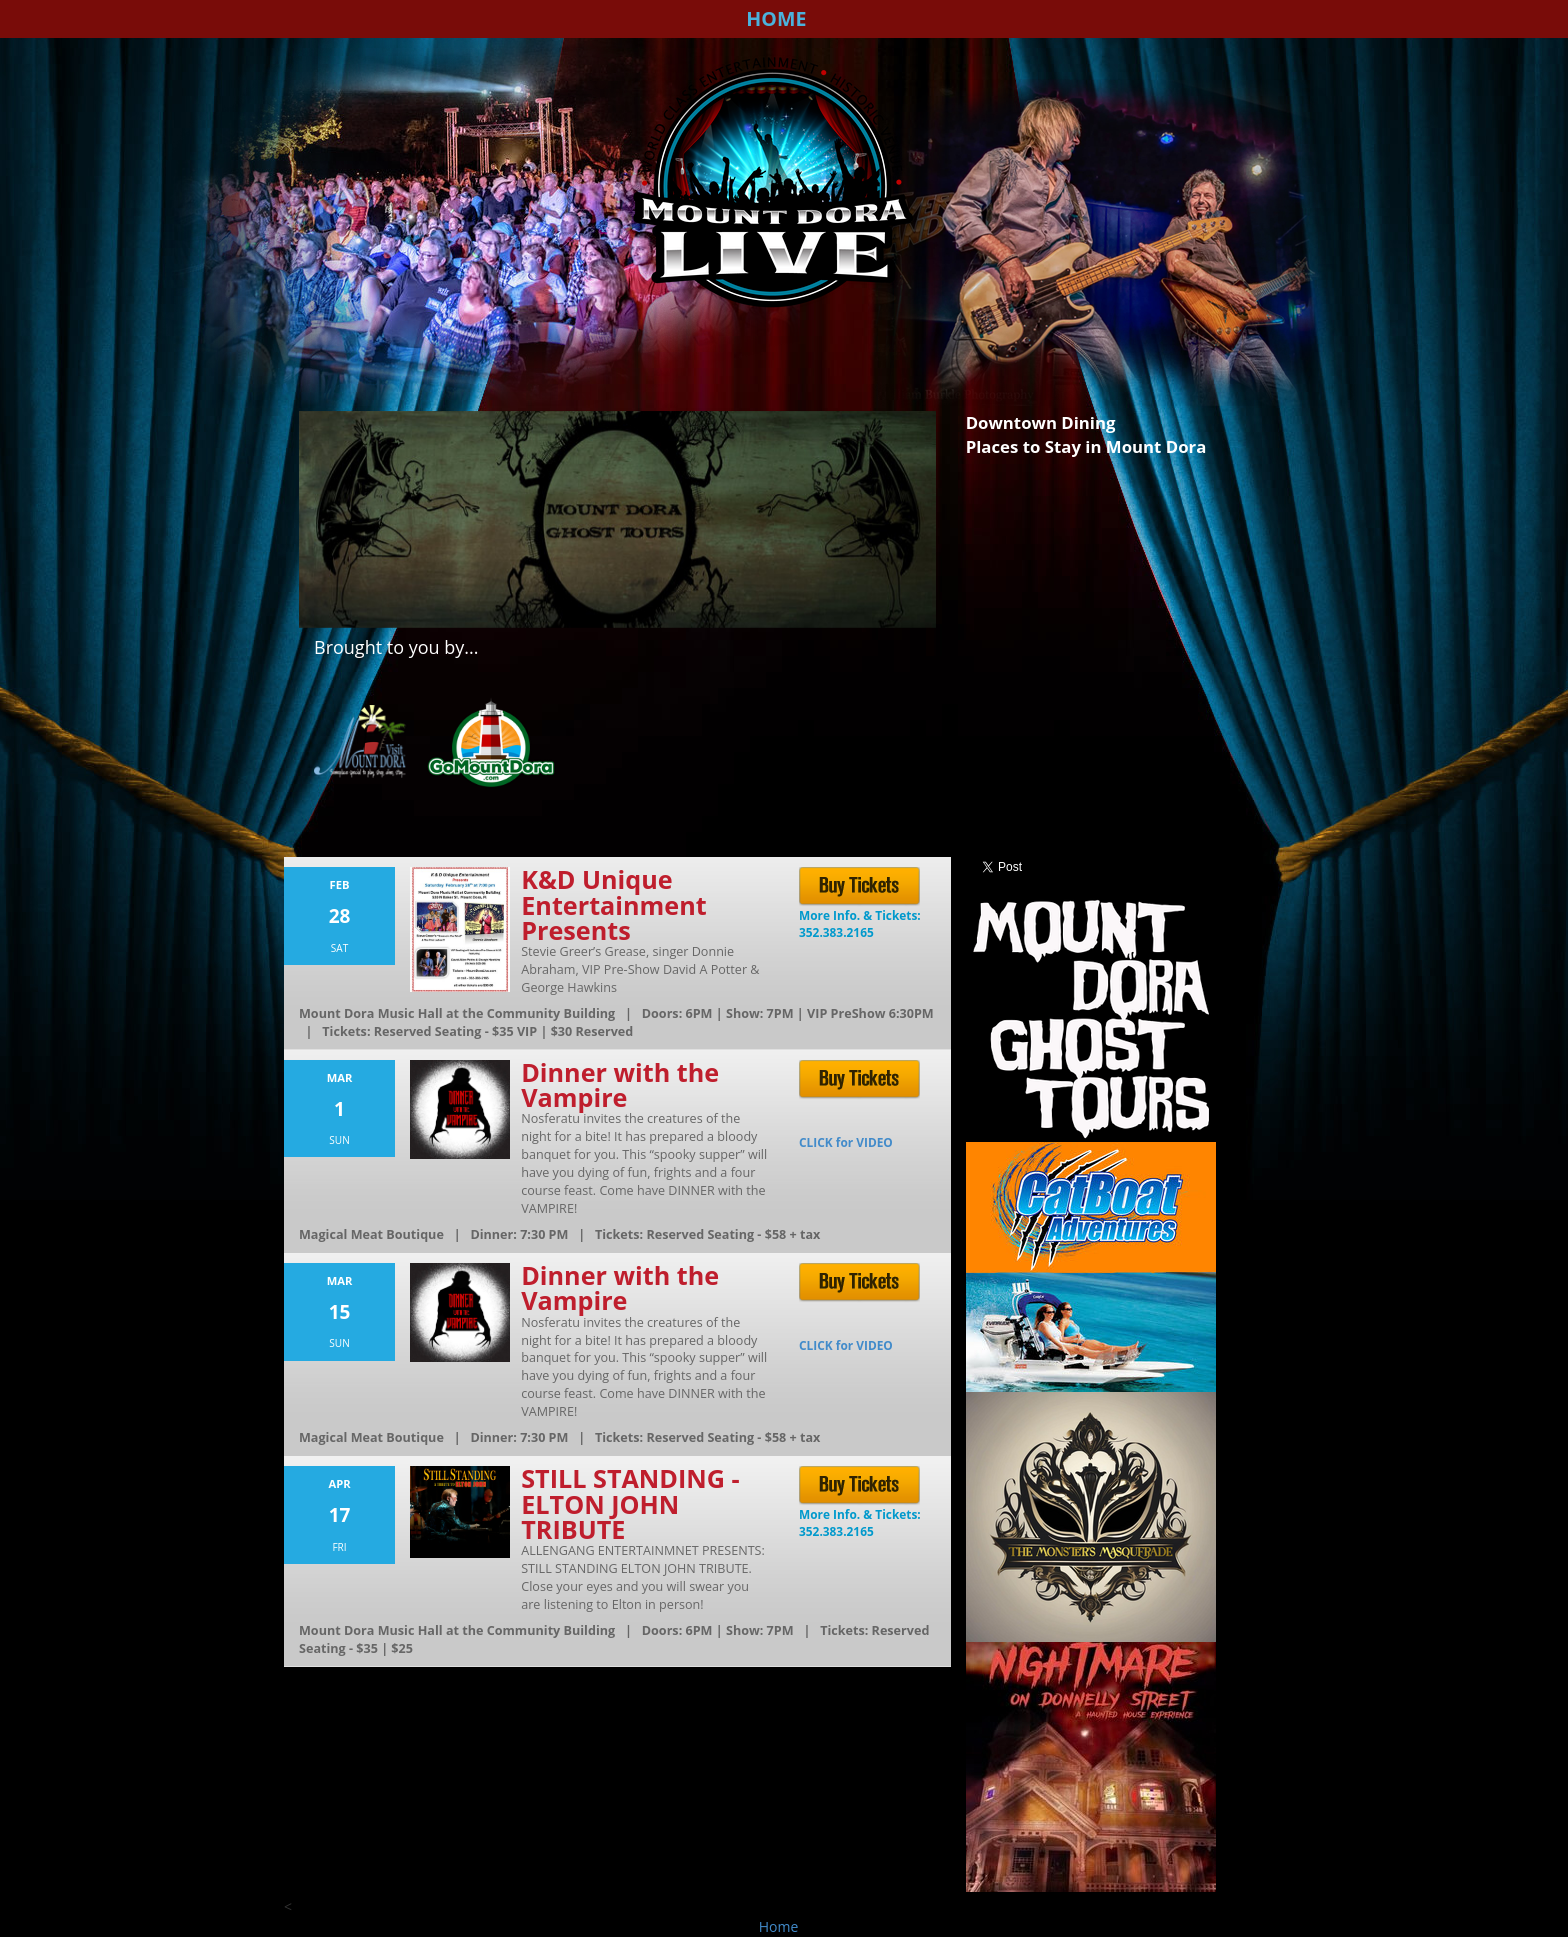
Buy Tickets (861, 887)
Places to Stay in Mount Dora (1086, 446)
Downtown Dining (1041, 422)
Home (776, 18)
